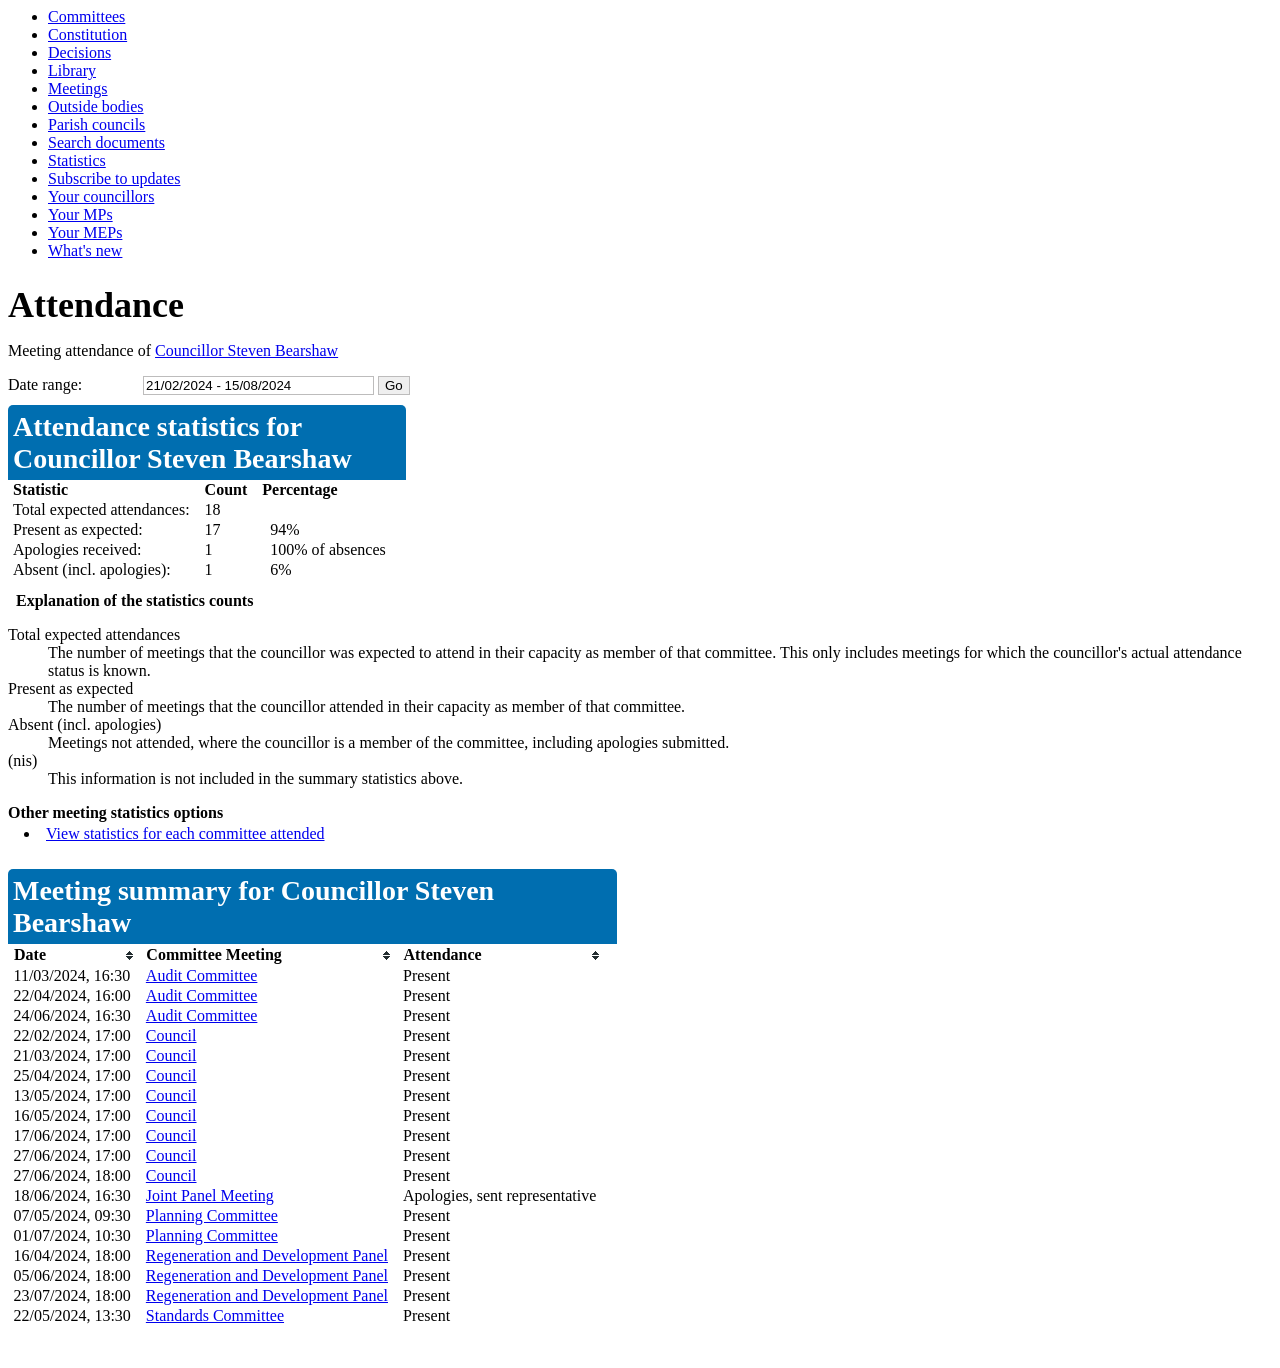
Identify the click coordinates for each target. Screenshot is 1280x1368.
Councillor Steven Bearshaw (246, 350)
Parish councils (96, 124)
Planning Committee (212, 1215)
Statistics (77, 160)
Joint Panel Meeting (210, 1195)
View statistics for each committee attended (185, 833)
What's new (85, 250)
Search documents (106, 142)
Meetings (78, 88)
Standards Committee (215, 1315)
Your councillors (101, 196)
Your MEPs (85, 232)
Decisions (79, 52)
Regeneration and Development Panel (267, 1255)
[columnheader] (75, 955)
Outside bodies (96, 106)
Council (171, 1035)
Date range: (45, 384)
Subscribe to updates (114, 178)
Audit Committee (202, 975)
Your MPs (80, 214)
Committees (86, 16)
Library (72, 70)
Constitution (87, 34)
